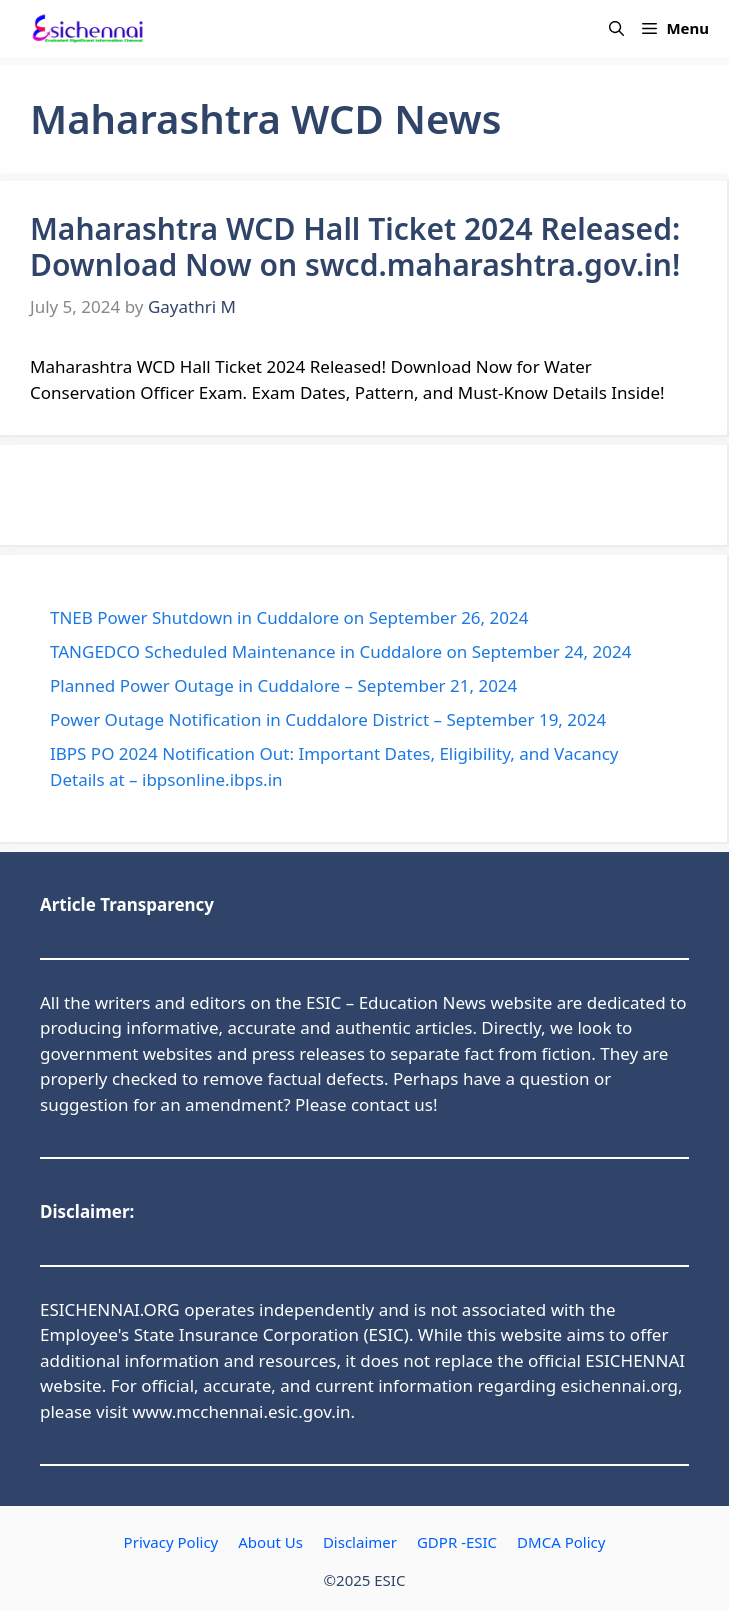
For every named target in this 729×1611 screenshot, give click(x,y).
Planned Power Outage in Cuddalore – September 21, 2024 (283, 685)
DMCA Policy (561, 1542)
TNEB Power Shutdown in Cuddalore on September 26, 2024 (289, 617)
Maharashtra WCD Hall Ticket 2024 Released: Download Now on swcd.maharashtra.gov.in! (355, 246)
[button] (616, 28)
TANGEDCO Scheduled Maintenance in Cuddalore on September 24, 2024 (340, 651)
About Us (270, 1542)
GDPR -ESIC (457, 1542)
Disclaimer (360, 1542)
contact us (392, 1104)
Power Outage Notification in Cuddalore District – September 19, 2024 (328, 719)
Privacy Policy (171, 1542)
